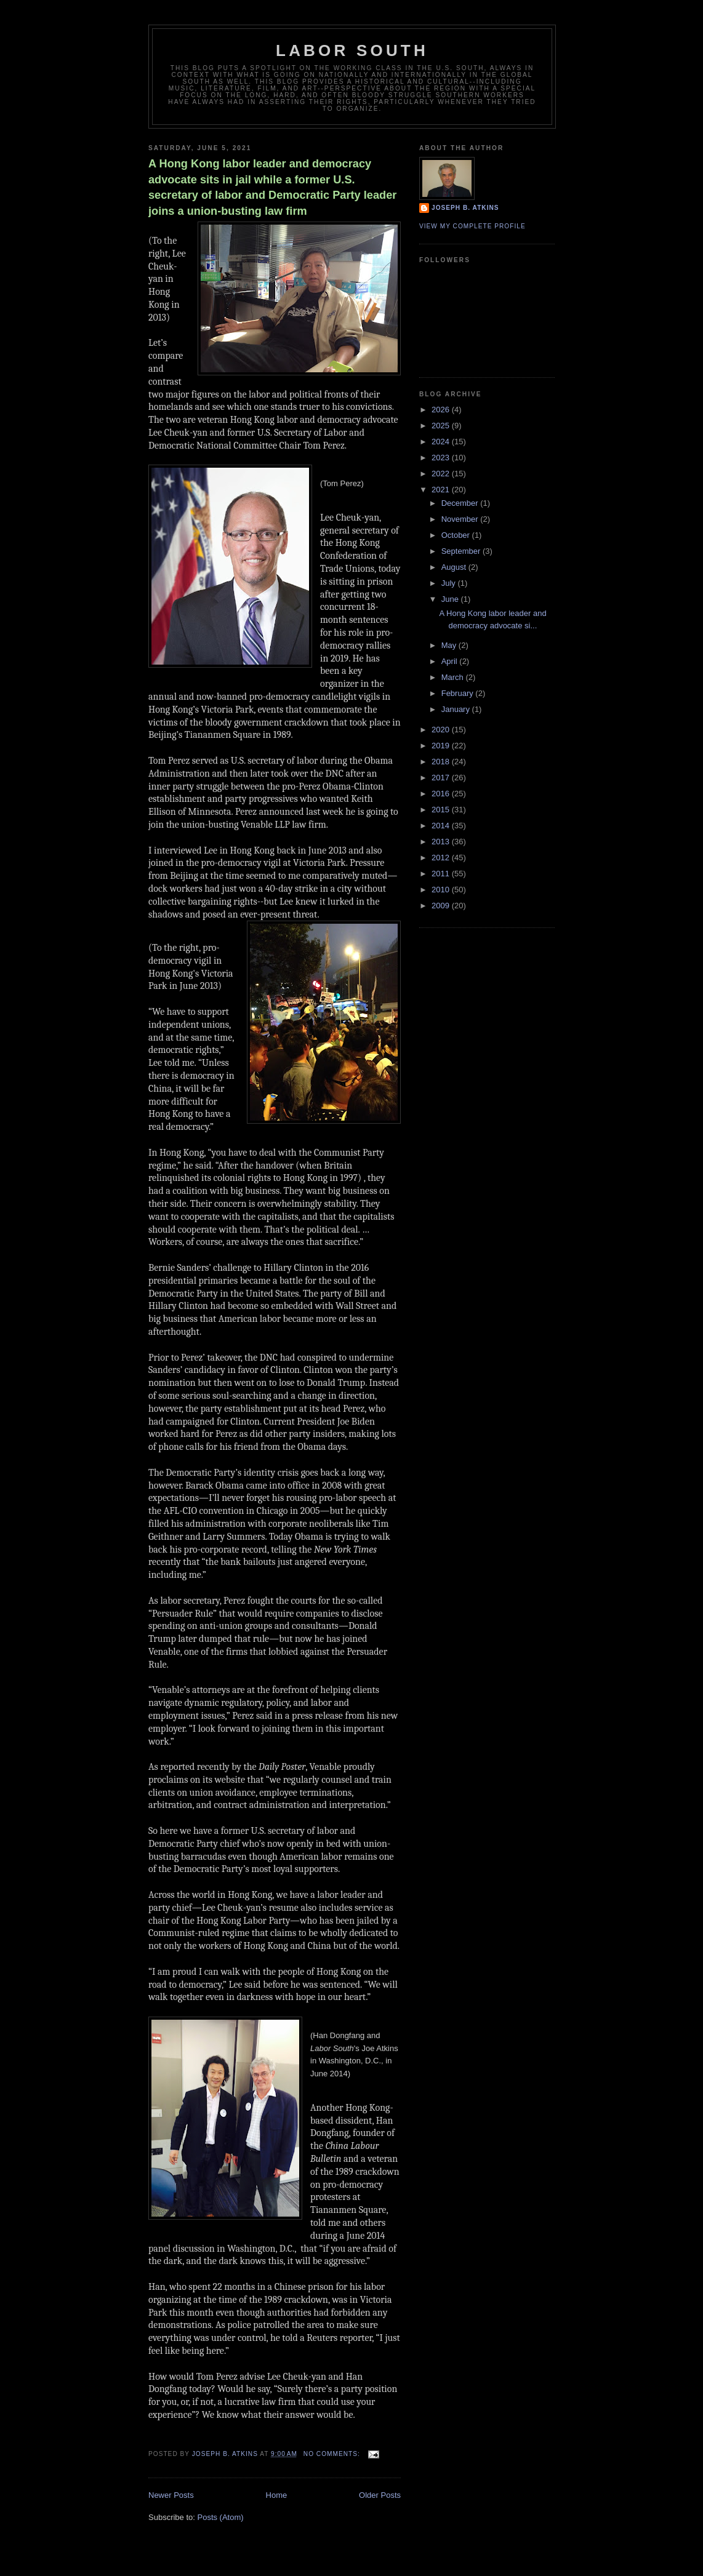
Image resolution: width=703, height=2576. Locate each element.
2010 (442, 889)
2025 (442, 425)
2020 (442, 729)
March (453, 677)
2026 (442, 409)
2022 (442, 473)
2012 (442, 857)
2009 (442, 905)
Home (276, 2495)
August (454, 567)
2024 (442, 441)
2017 (442, 777)
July (449, 583)
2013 (442, 841)
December (461, 503)
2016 (442, 793)
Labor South (352, 50)
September (462, 551)
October (456, 535)
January (456, 709)
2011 (442, 873)
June (451, 599)
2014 (442, 825)
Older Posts (380, 2495)
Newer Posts (171, 2495)
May (450, 645)
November (461, 519)
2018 (442, 761)
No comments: (333, 2453)
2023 (442, 457)
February (458, 693)
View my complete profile (472, 226)
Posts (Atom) (221, 2517)
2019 (442, 745)
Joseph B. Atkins (465, 207)
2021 (442, 489)
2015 (442, 809)
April (450, 661)
